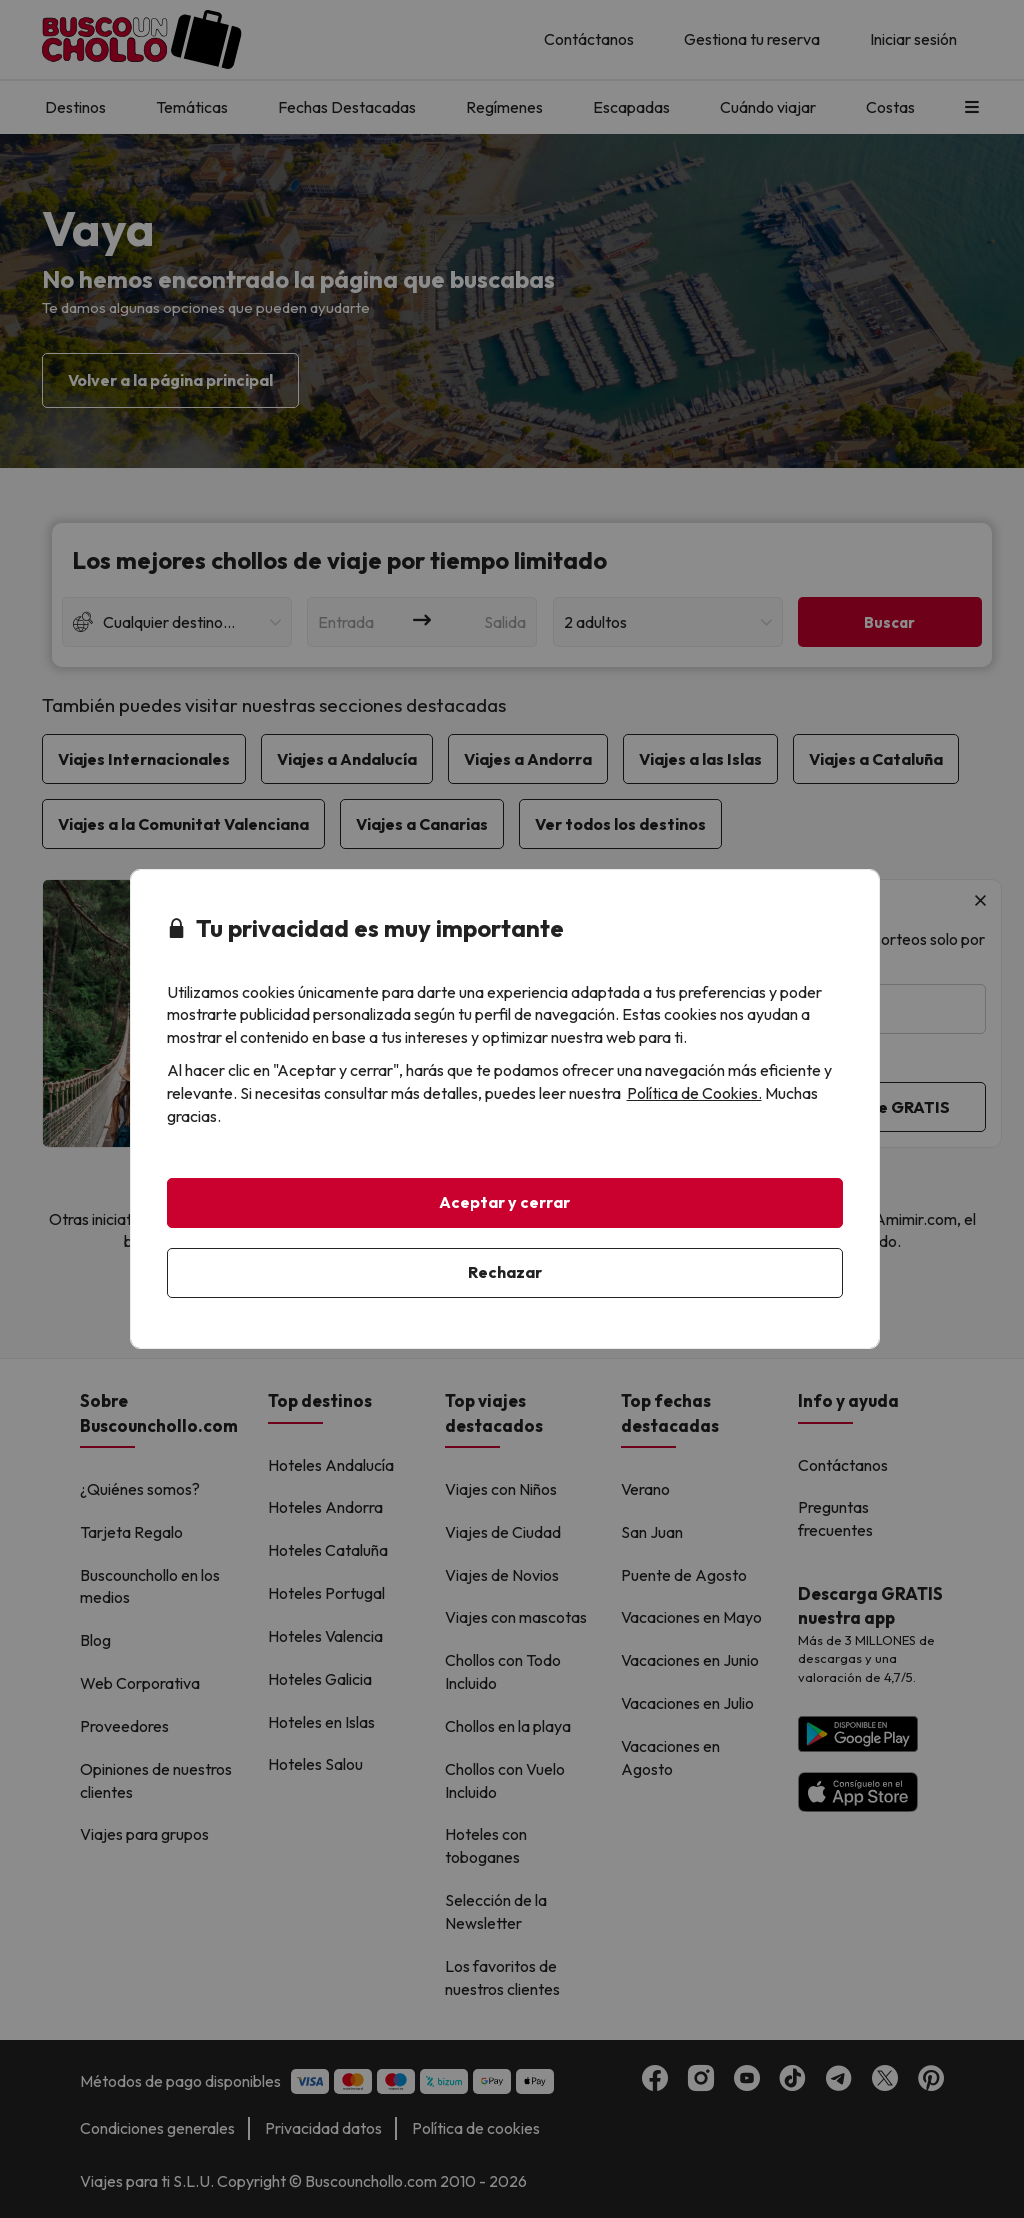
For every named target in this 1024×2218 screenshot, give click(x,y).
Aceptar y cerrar (504, 1202)
